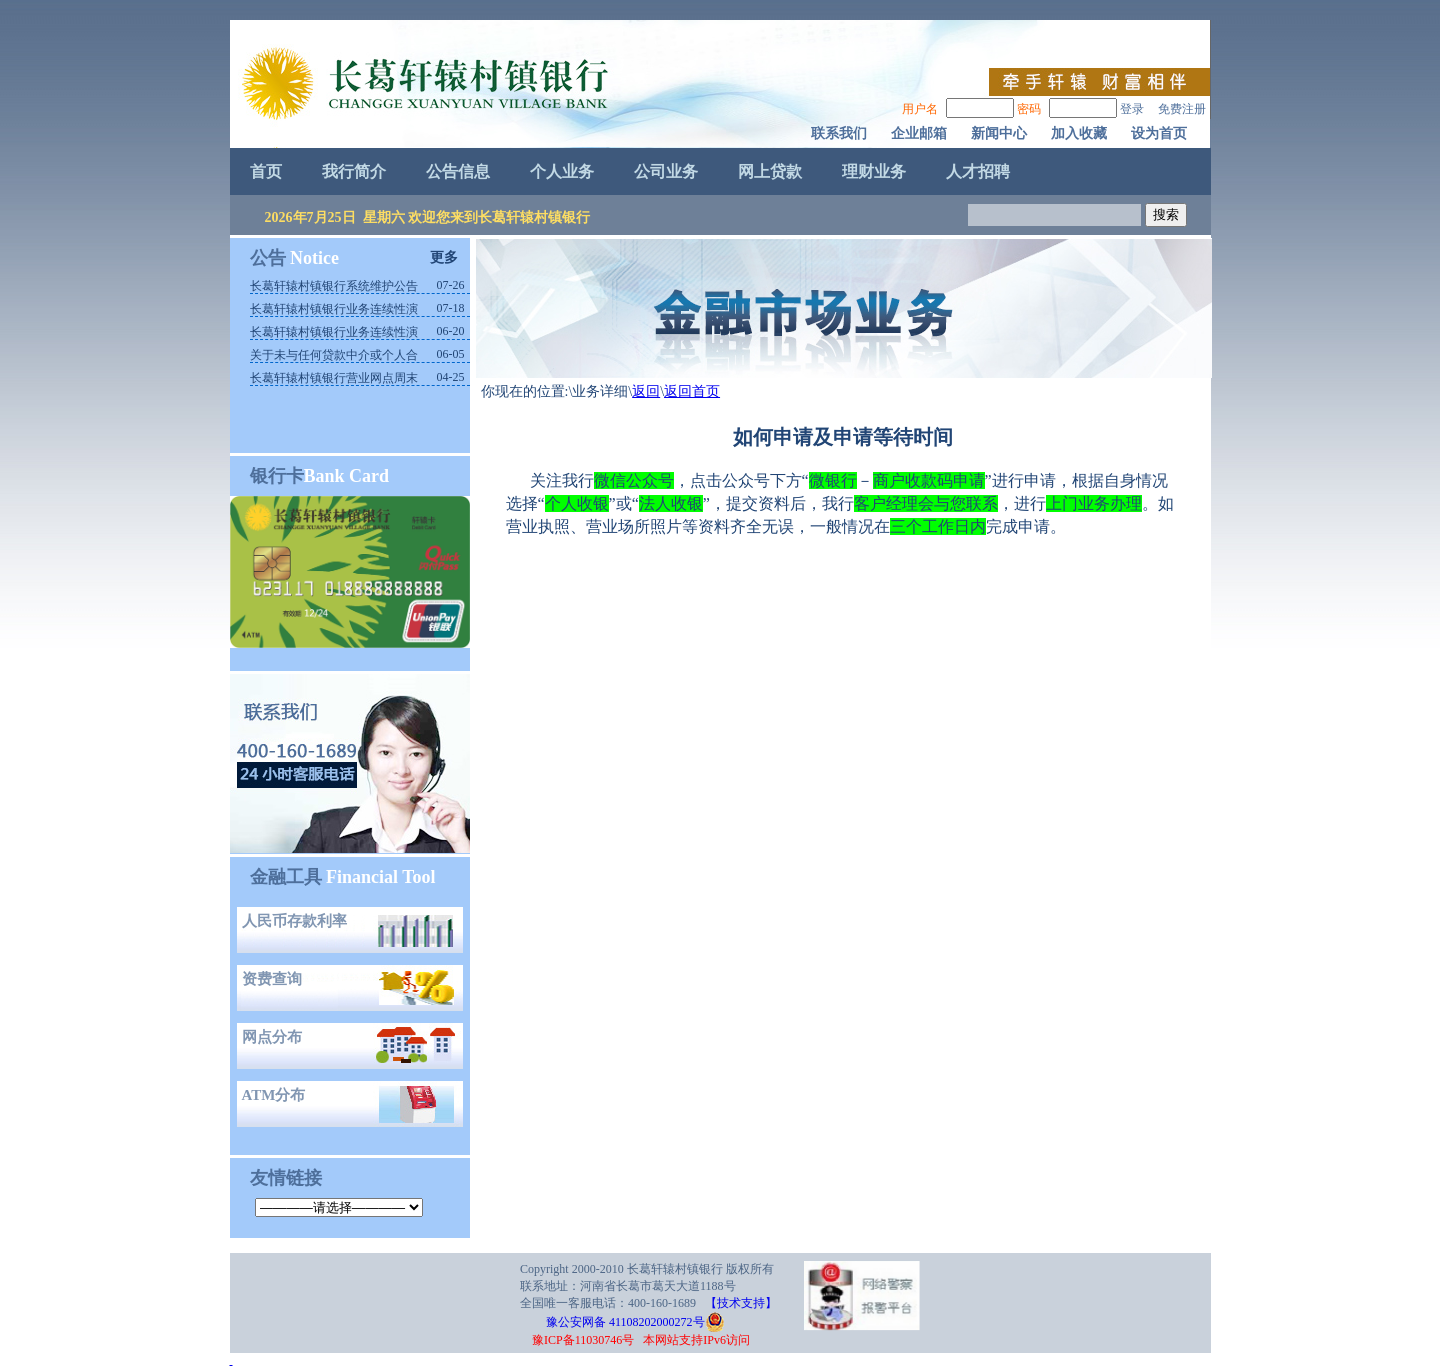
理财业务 (874, 171)
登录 (1132, 109)
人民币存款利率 (294, 921)
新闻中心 (999, 133)
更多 (444, 257)
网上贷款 (770, 171)
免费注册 (1182, 109)
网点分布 (272, 1037)
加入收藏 (1079, 133)
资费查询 (272, 979)
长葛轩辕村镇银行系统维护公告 (334, 286)
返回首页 (692, 391)
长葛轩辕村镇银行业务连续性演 (334, 309)
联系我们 (839, 133)
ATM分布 (274, 1095)
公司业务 (666, 171)
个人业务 (562, 171)
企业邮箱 (919, 133)
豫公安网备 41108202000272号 (615, 1322)
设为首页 (1159, 133)
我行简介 (354, 171)
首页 (266, 171)
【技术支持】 (741, 1303)
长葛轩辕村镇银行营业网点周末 (334, 378)
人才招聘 (978, 171)
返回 (646, 391)
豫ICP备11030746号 (583, 1340)
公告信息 (458, 171)
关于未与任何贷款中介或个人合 (334, 355)
